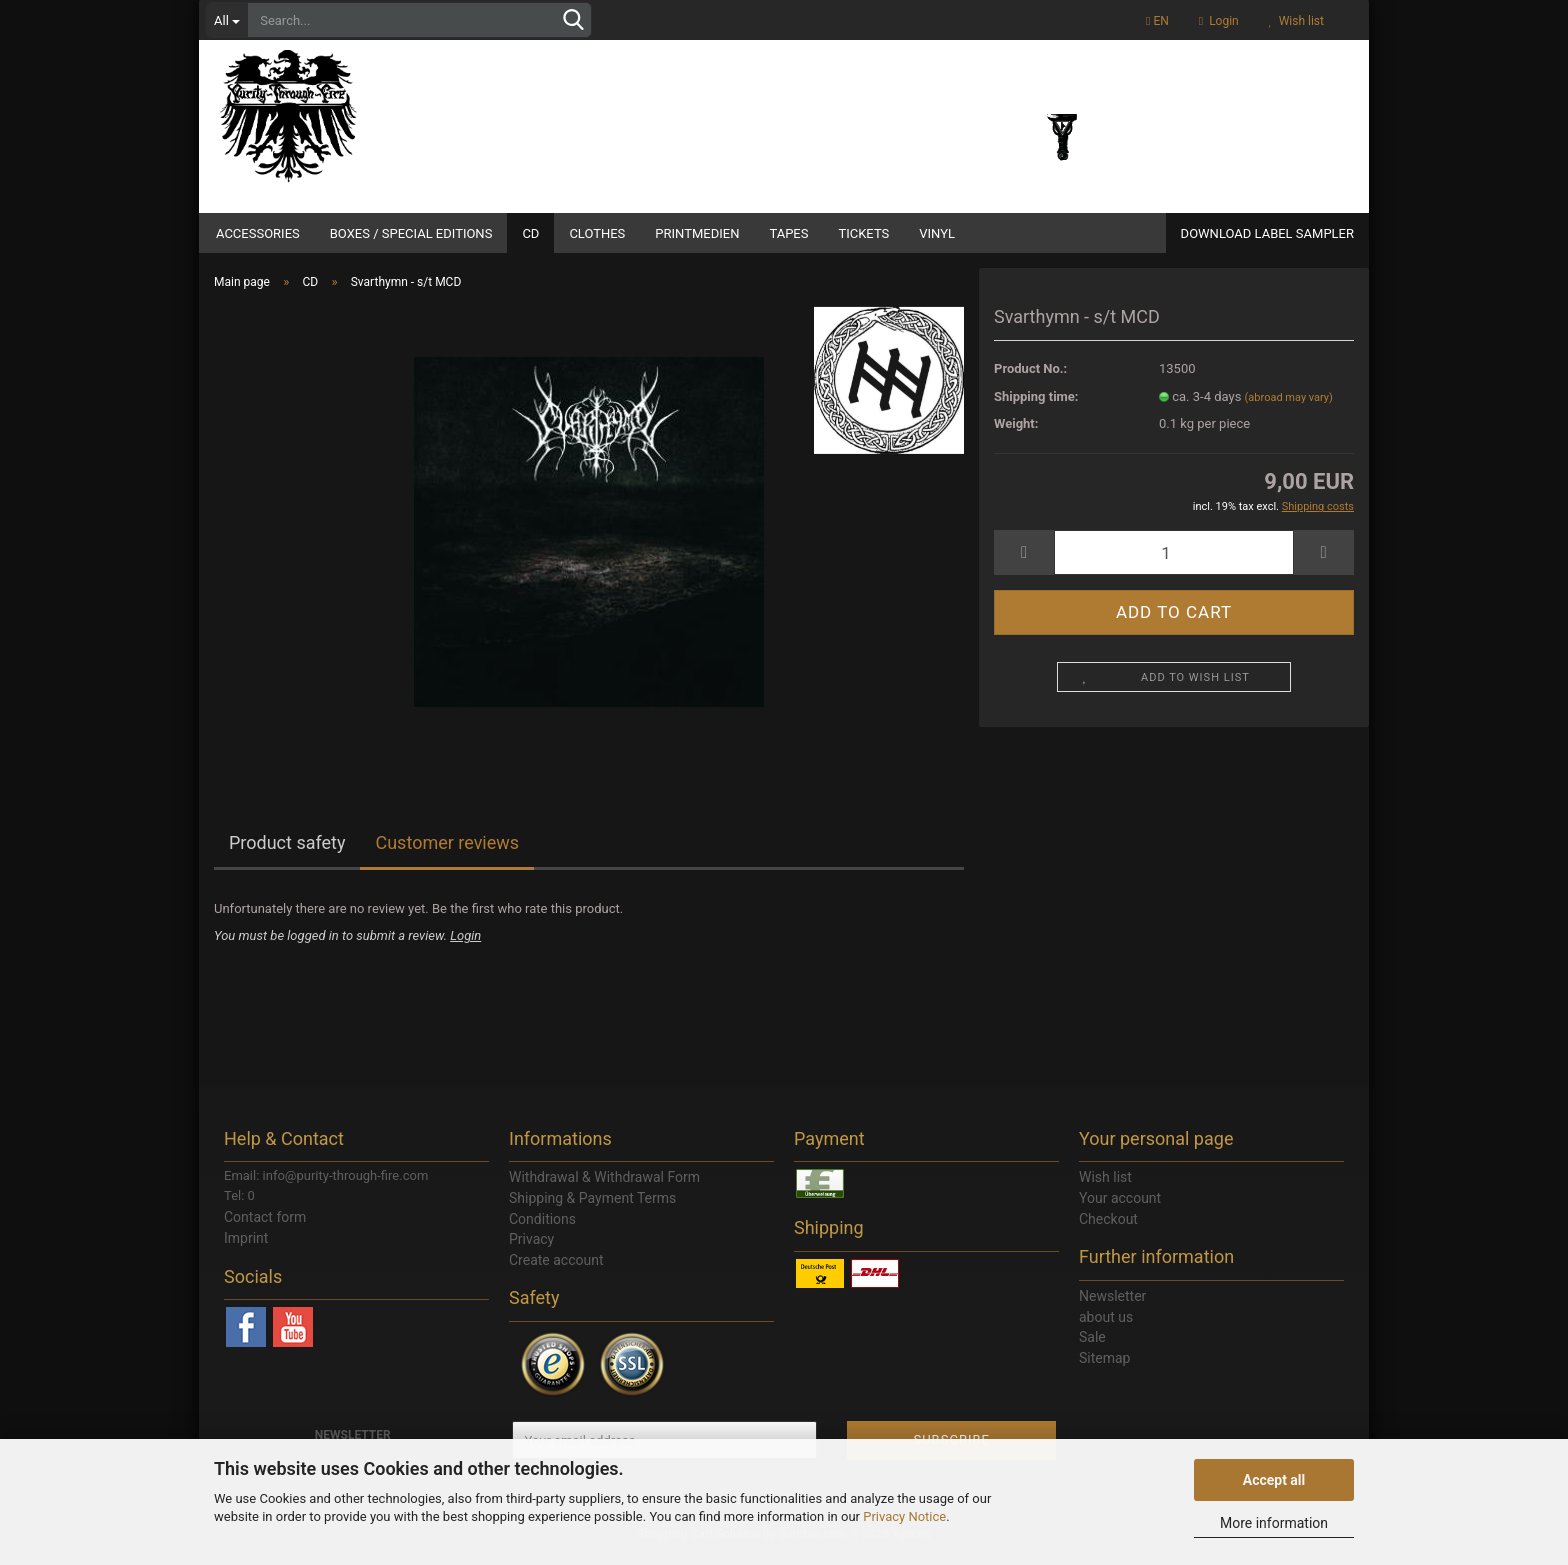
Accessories (258, 233)
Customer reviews (447, 854)
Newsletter (1112, 1308)
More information (1274, 1523)
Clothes (597, 233)
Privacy (531, 1251)
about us (1106, 1329)
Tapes (788, 233)
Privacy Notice (904, 1516)
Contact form (265, 1229)
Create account (556, 1272)
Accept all (1274, 1480)
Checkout (1108, 1231)
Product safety (287, 854)
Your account (1120, 1210)
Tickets (863, 233)
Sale (1092, 1349)
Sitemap (1104, 1370)
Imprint (246, 1250)
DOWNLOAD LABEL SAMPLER (1267, 233)
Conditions (542, 1231)
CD (530, 233)
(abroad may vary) (1289, 409)
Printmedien (697, 233)
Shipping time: (1036, 408)
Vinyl (937, 233)
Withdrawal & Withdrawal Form (604, 1189)
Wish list (1296, 21)
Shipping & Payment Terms (592, 1210)
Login (1219, 21)
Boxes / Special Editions (411, 233)
